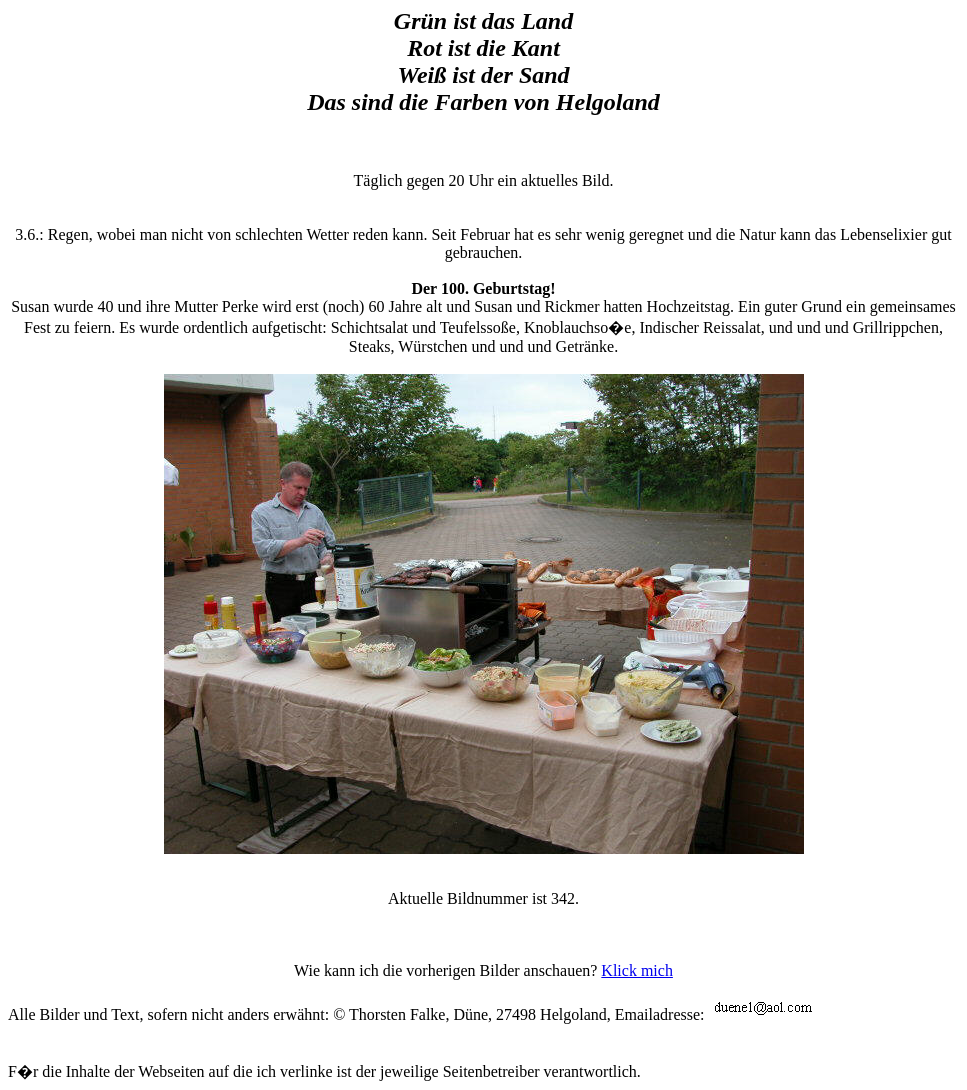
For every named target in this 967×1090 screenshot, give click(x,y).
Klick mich (637, 970)
